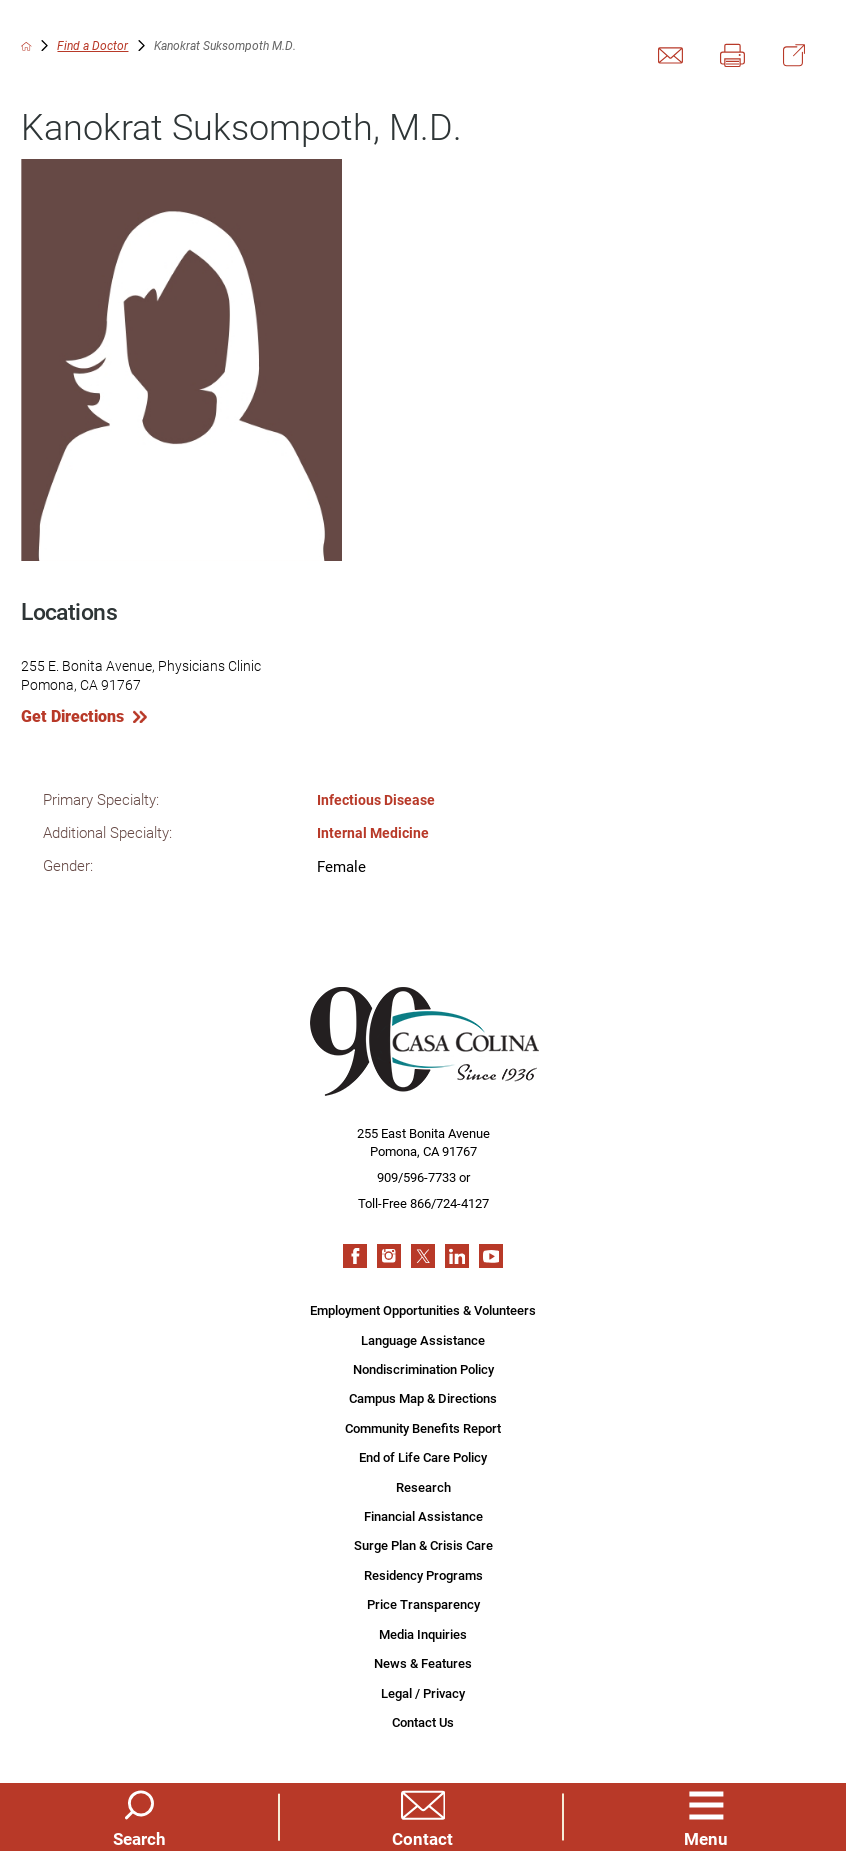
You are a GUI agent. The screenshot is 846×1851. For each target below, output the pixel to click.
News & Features (423, 1666)
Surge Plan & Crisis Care (423, 1547)
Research (423, 1487)
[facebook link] (355, 1254)
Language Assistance (423, 1338)
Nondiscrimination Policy (423, 1368)
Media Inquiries (423, 1636)
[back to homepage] (26, 46)
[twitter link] (423, 1254)
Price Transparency (423, 1607)
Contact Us (423, 1726)
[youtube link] (491, 1254)
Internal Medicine (374, 832)
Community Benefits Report (423, 1427)
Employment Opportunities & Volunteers (423, 1308)
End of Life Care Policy (423, 1457)
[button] (706, 1816)
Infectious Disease (379, 799)
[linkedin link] (457, 1254)
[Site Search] (139, 1816)
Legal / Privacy (423, 1696)
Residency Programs (423, 1577)
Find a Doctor (92, 46)
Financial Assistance (423, 1517)
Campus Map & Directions (423, 1397)
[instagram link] (389, 1254)
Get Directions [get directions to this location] (72, 716)
